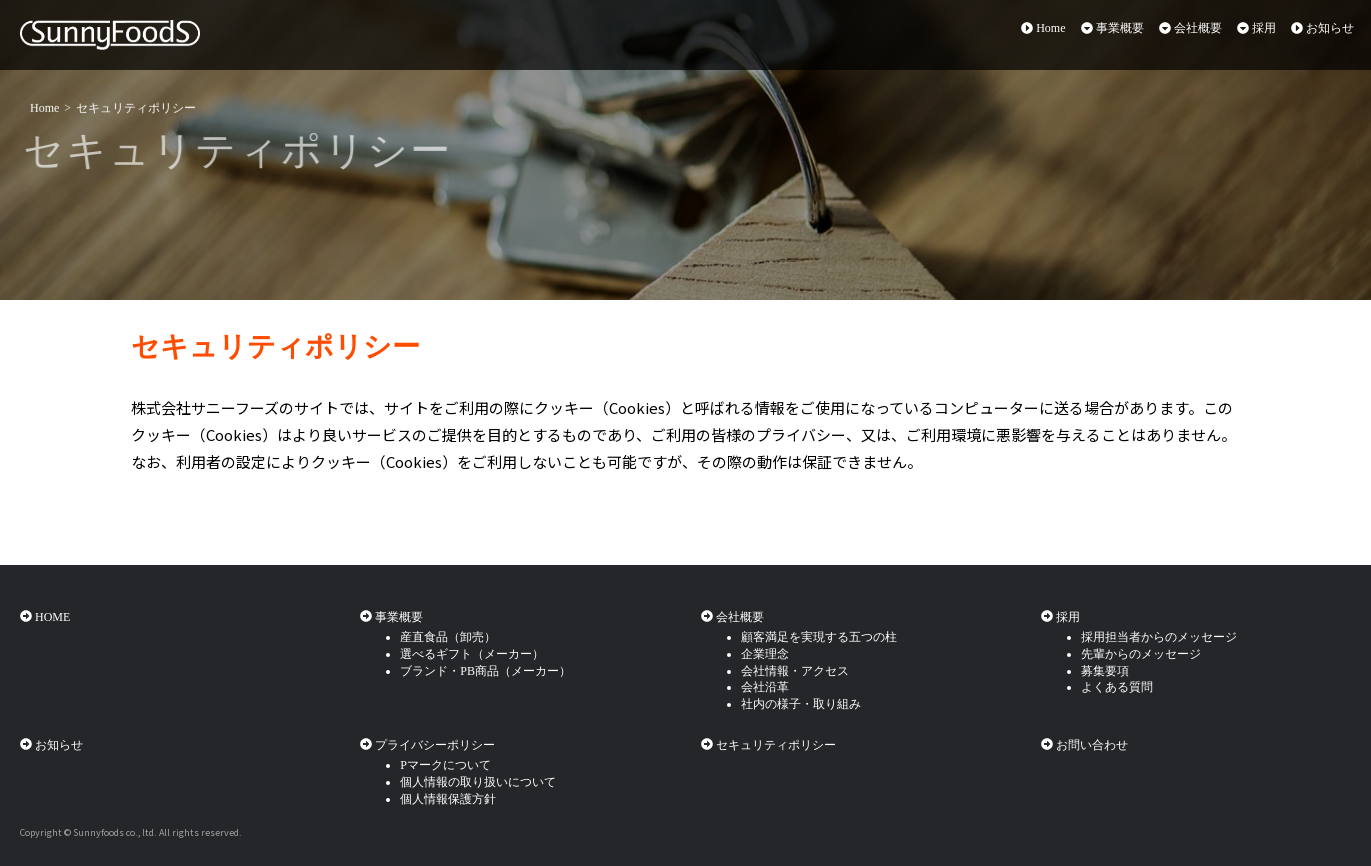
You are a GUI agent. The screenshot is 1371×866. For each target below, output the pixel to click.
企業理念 (765, 654)
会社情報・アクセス (795, 671)
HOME (45, 617)
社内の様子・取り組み (801, 704)
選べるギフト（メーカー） (472, 654)
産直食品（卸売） (448, 637)
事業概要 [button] (1112, 28)
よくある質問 (1117, 687)
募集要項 (1105, 671)
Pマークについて (445, 765)
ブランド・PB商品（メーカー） (485, 671)
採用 (1060, 617)
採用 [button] (1256, 28)
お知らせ (1322, 28)
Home (1043, 28)
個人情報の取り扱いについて (478, 782)
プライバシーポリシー (427, 745)
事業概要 (391, 617)
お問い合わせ (1084, 745)
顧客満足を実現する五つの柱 (819, 637)
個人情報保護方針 (448, 799)
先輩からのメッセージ (1141, 654)
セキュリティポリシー (136, 107)
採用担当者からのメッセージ (1159, 637)
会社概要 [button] (1190, 28)
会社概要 (732, 617)
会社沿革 (765, 687)
